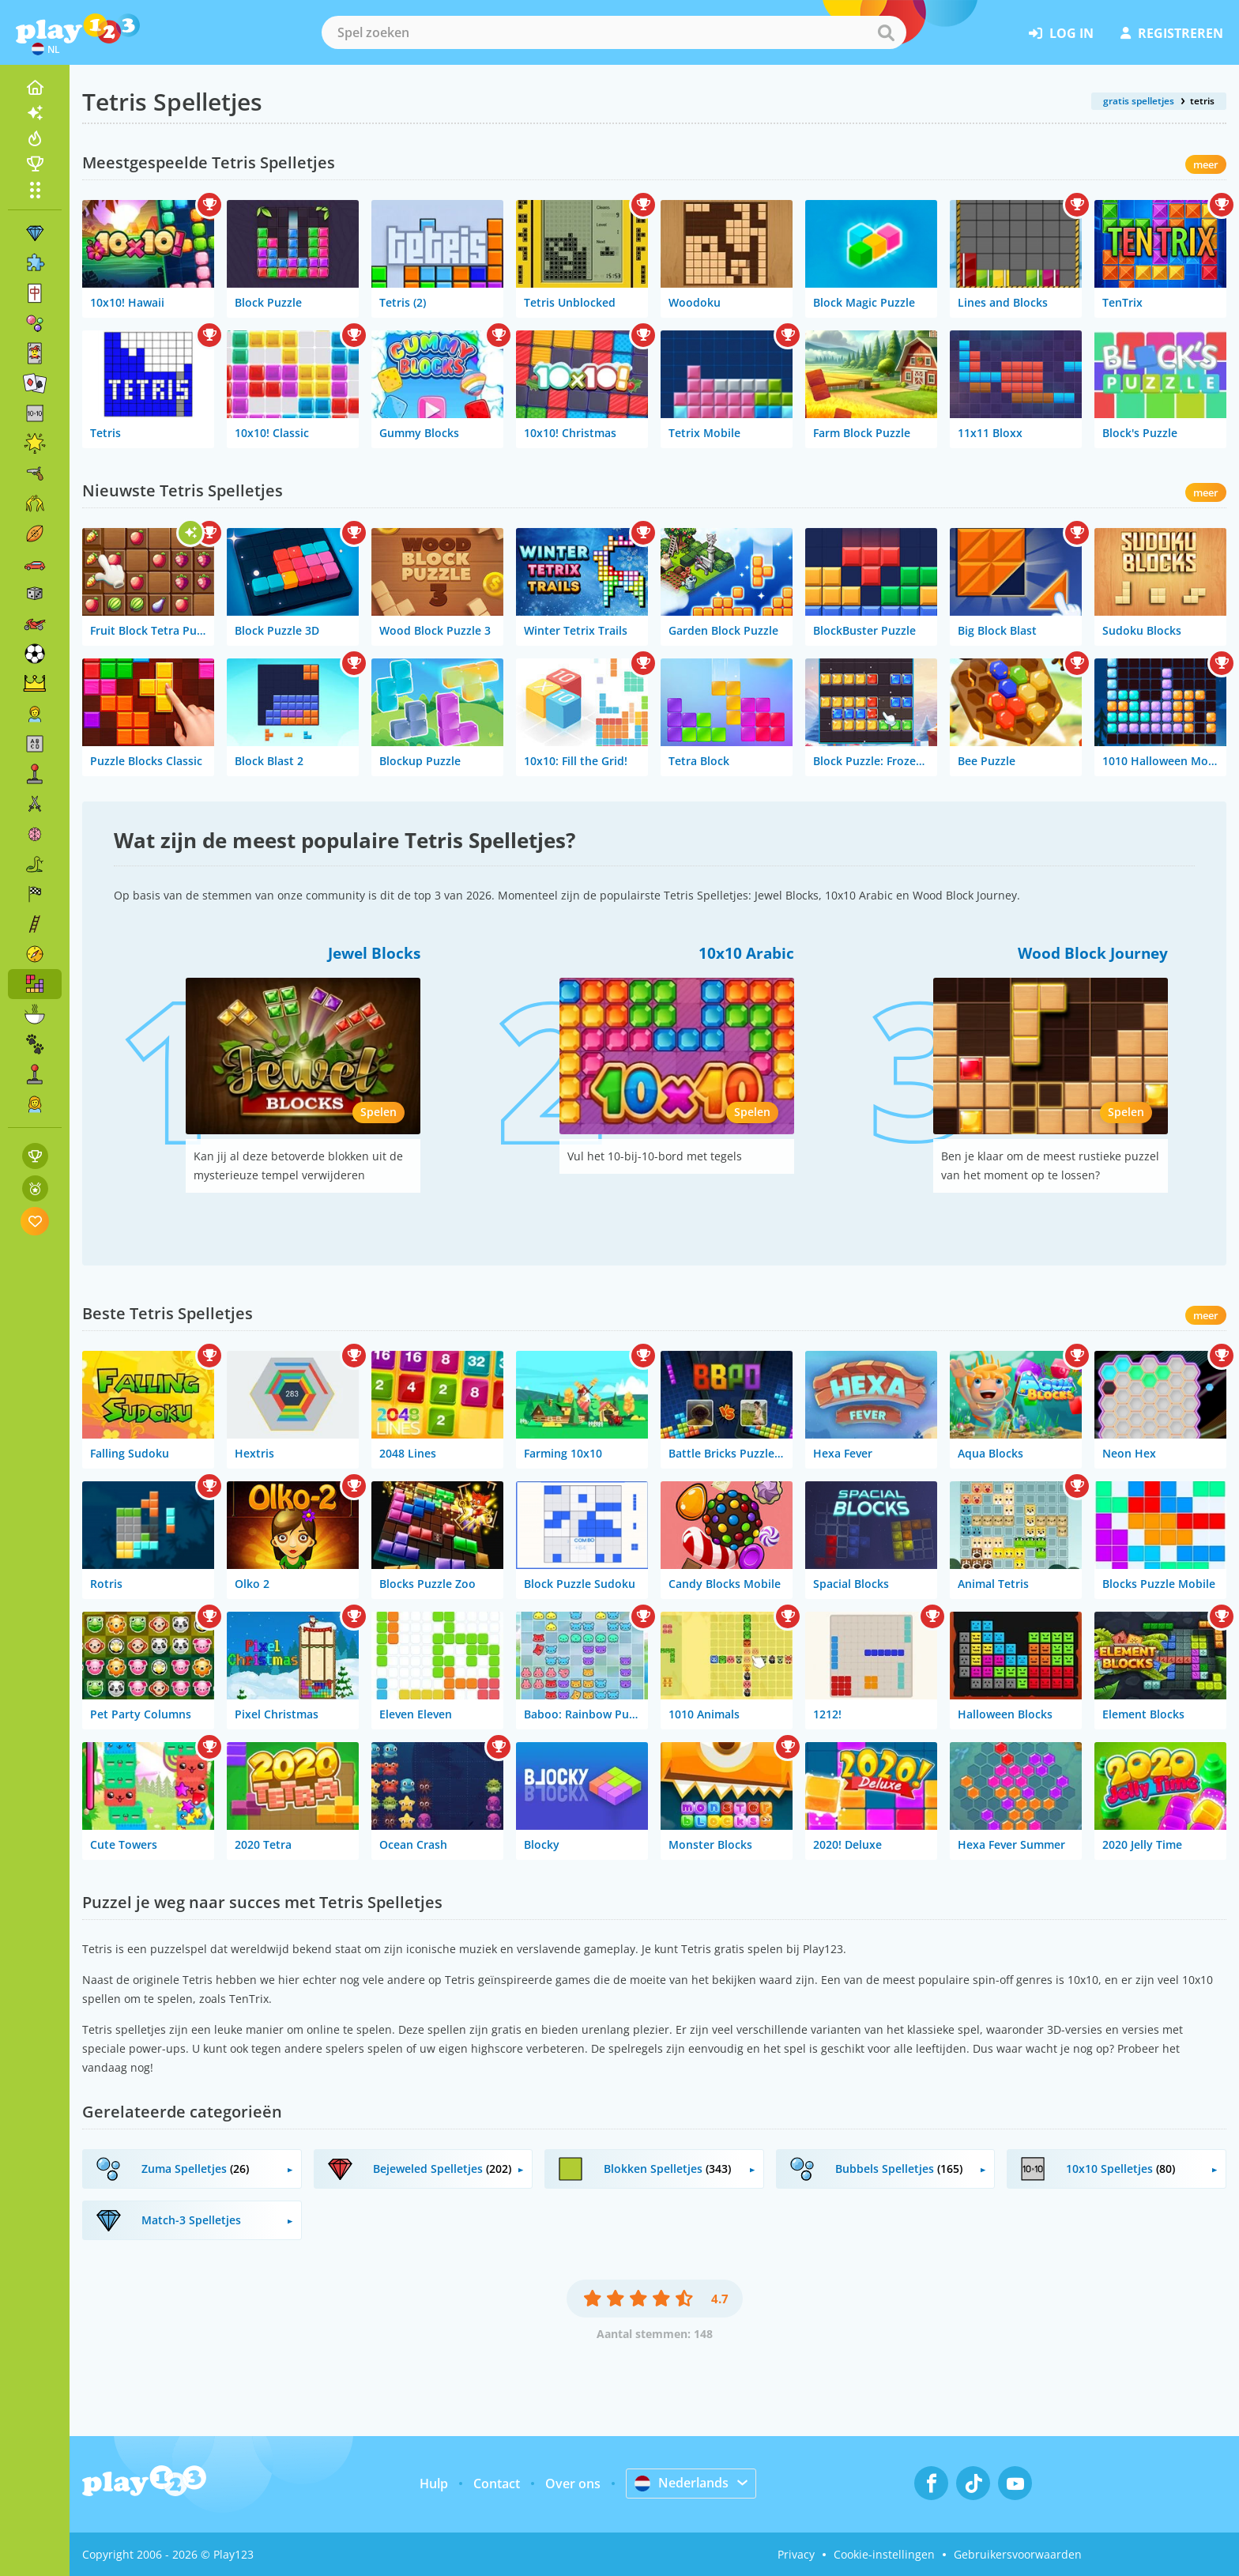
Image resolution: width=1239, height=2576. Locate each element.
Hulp (434, 2483)
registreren (1171, 33)
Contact (496, 2483)
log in (1061, 33)
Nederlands (682, 2482)
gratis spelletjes (1138, 100)
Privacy (796, 2554)
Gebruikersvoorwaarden (1018, 2554)
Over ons (573, 2483)
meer (1205, 164)
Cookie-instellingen (884, 2554)
